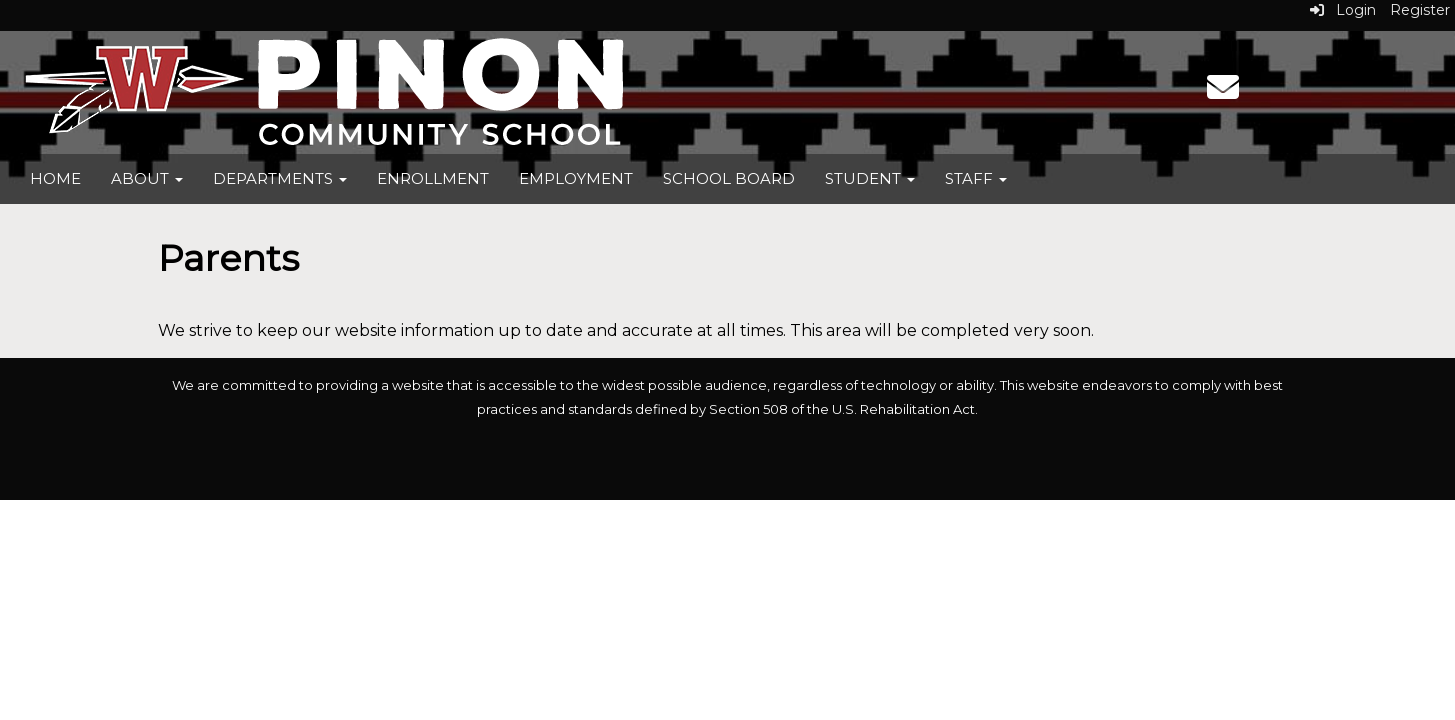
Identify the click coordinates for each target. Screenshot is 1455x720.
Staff (976, 178)
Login (1343, 10)
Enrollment (433, 178)
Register (1420, 10)
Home (55, 178)
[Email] (1223, 93)
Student (870, 178)
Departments (280, 178)
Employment (576, 178)
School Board (729, 178)
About (147, 178)
